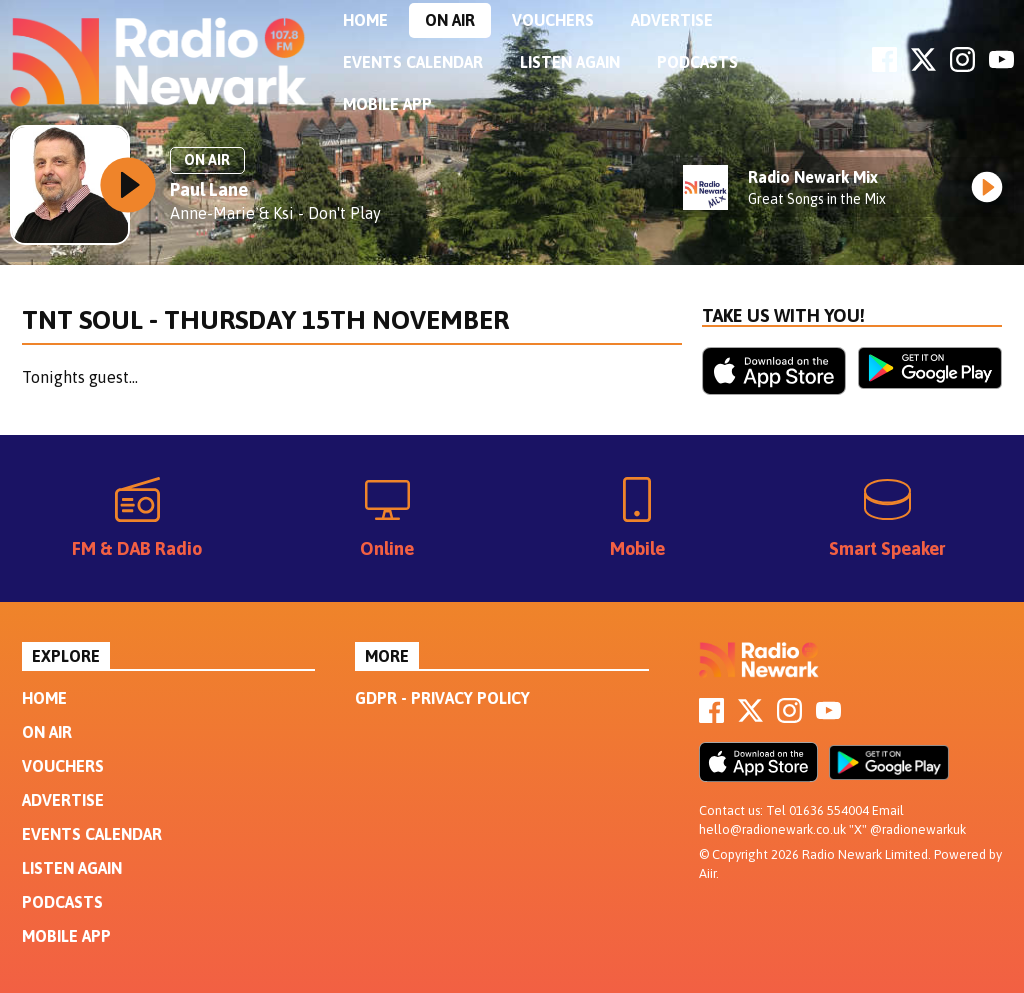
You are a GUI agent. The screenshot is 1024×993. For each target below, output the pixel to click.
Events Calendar (413, 62)
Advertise (672, 20)
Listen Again (570, 62)
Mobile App (387, 104)
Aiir (707, 873)
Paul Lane (209, 189)
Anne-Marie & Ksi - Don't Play (275, 213)
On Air (450, 20)
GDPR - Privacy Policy (442, 698)
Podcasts (697, 62)
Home (365, 20)
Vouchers (553, 20)
